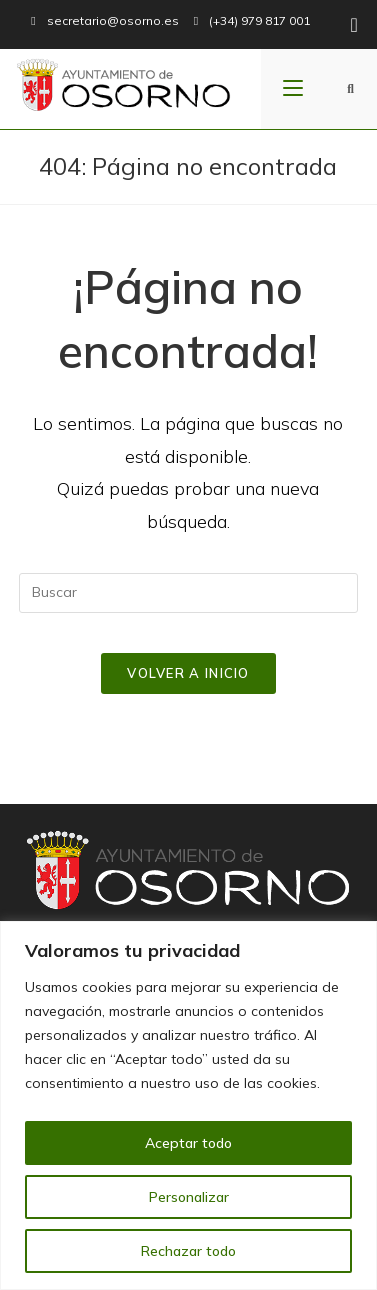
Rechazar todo (188, 1251)
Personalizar (189, 1197)
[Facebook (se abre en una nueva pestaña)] (350, 25)
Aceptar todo (188, 1143)
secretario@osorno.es (113, 20)
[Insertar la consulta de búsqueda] (188, 593)
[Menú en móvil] (293, 89)
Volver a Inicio (188, 673)
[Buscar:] (351, 89)
